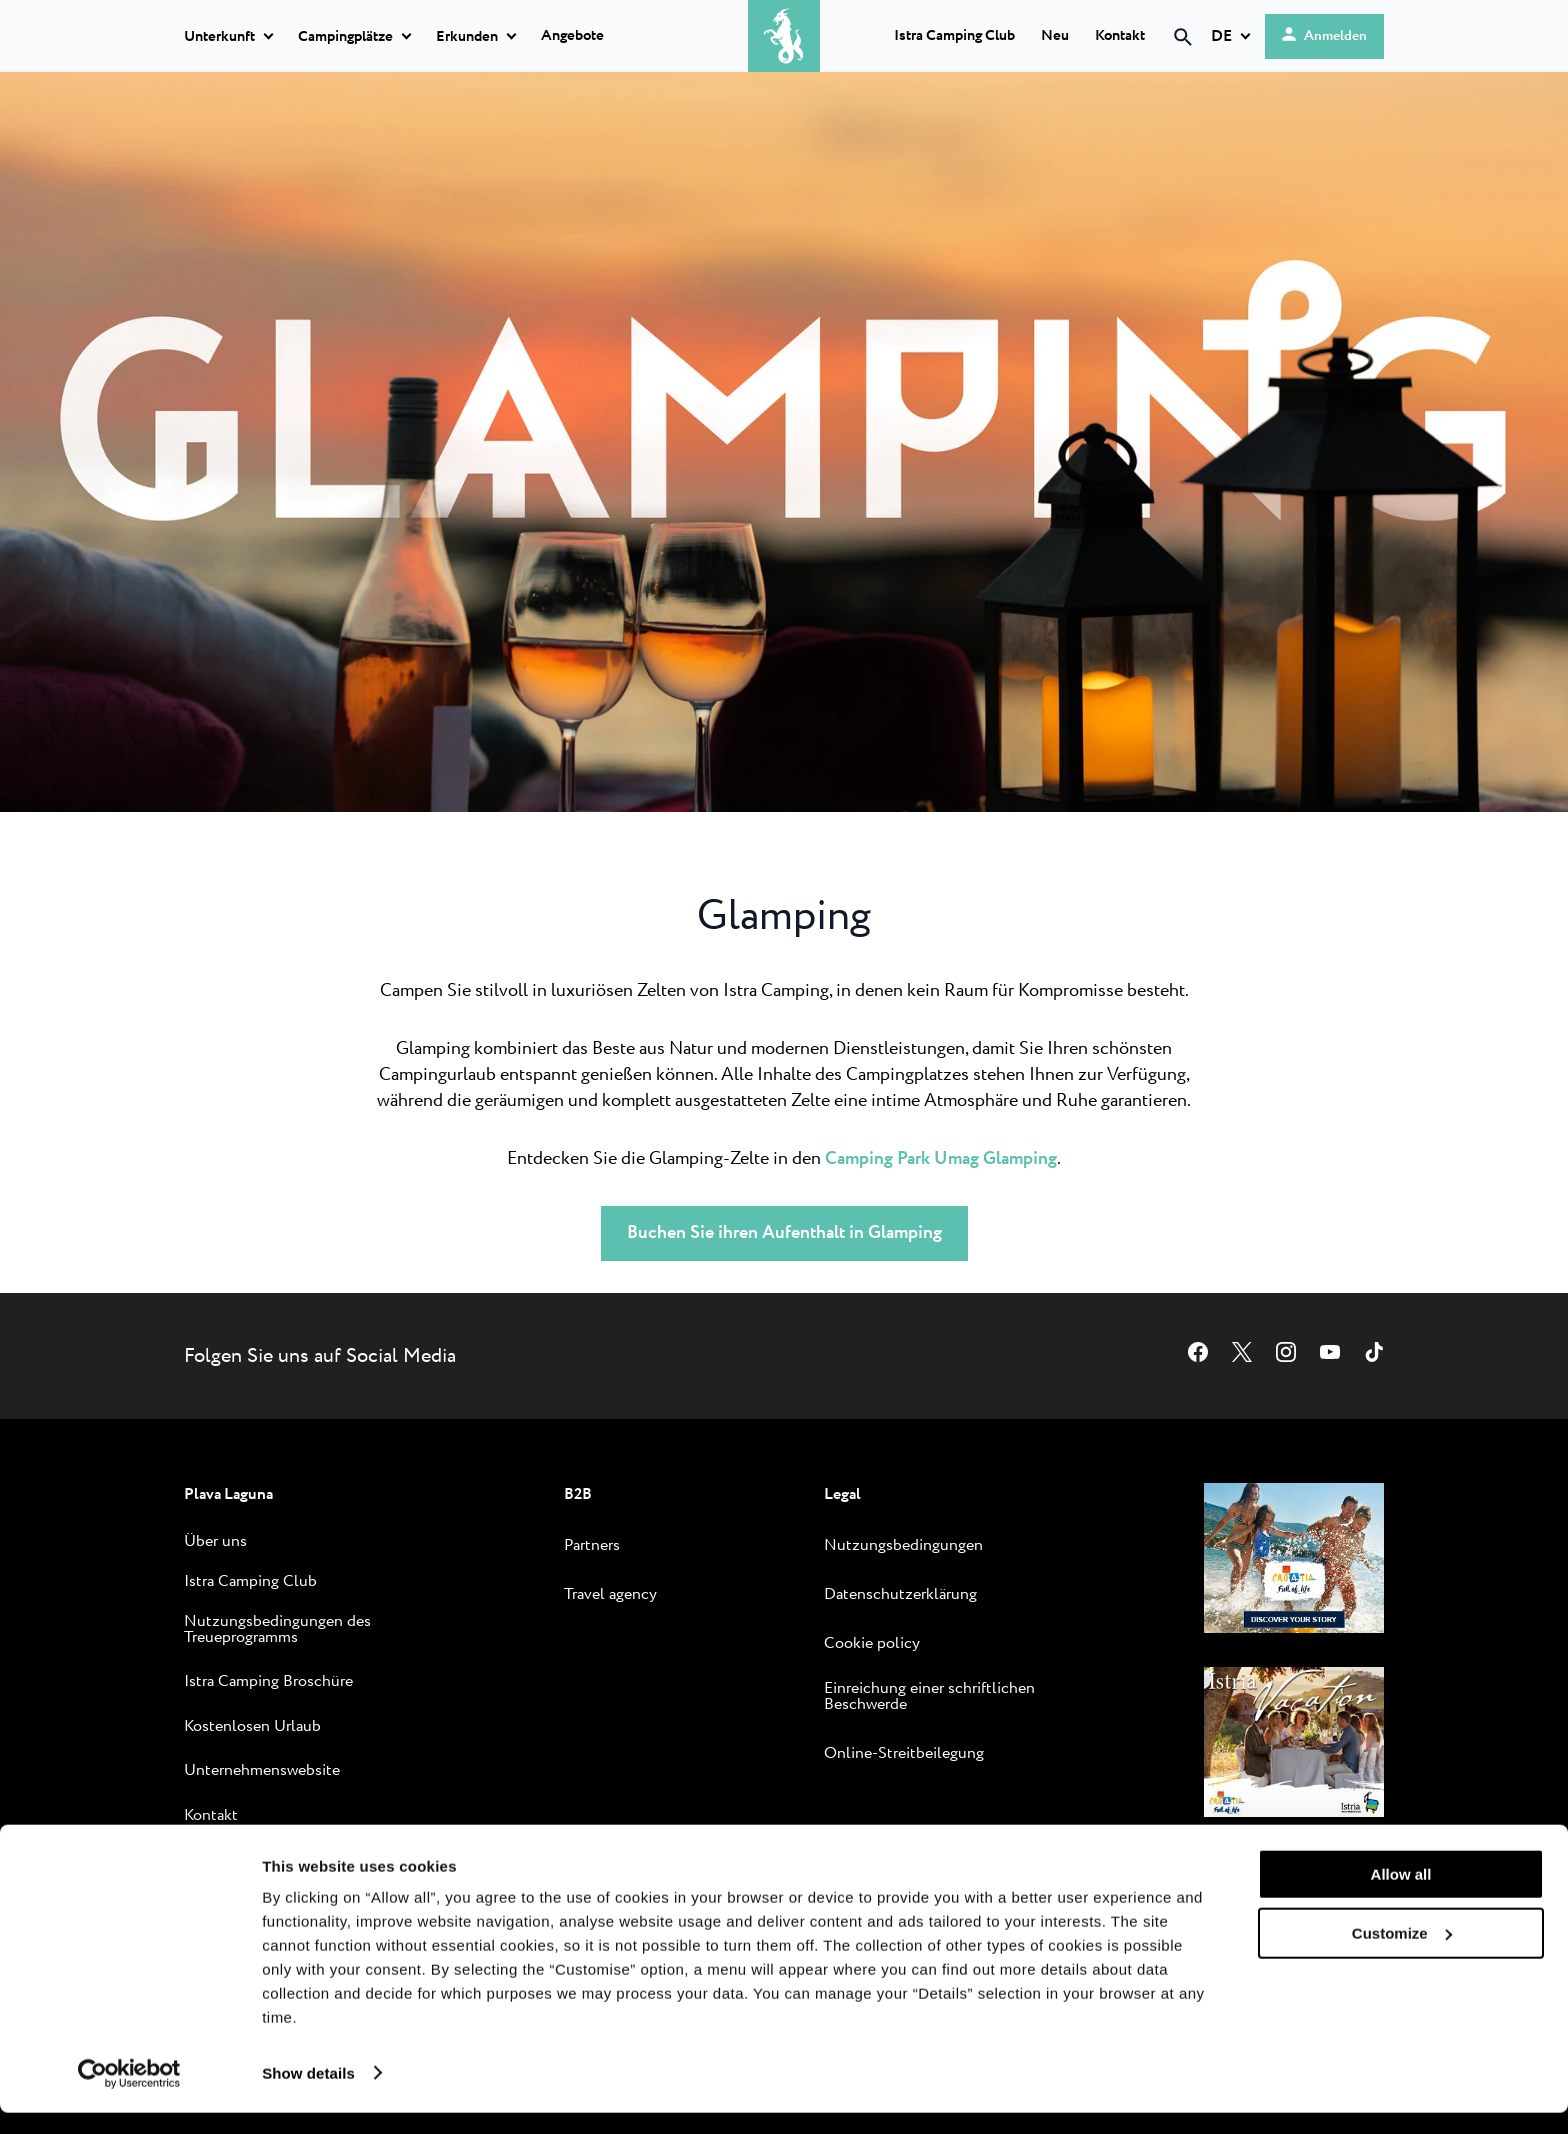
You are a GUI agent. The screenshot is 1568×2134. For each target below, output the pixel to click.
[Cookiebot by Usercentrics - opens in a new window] (129, 2095)
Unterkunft (219, 37)
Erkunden (467, 37)
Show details (308, 2094)
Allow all (1401, 1896)
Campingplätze (345, 37)
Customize (1402, 1954)
